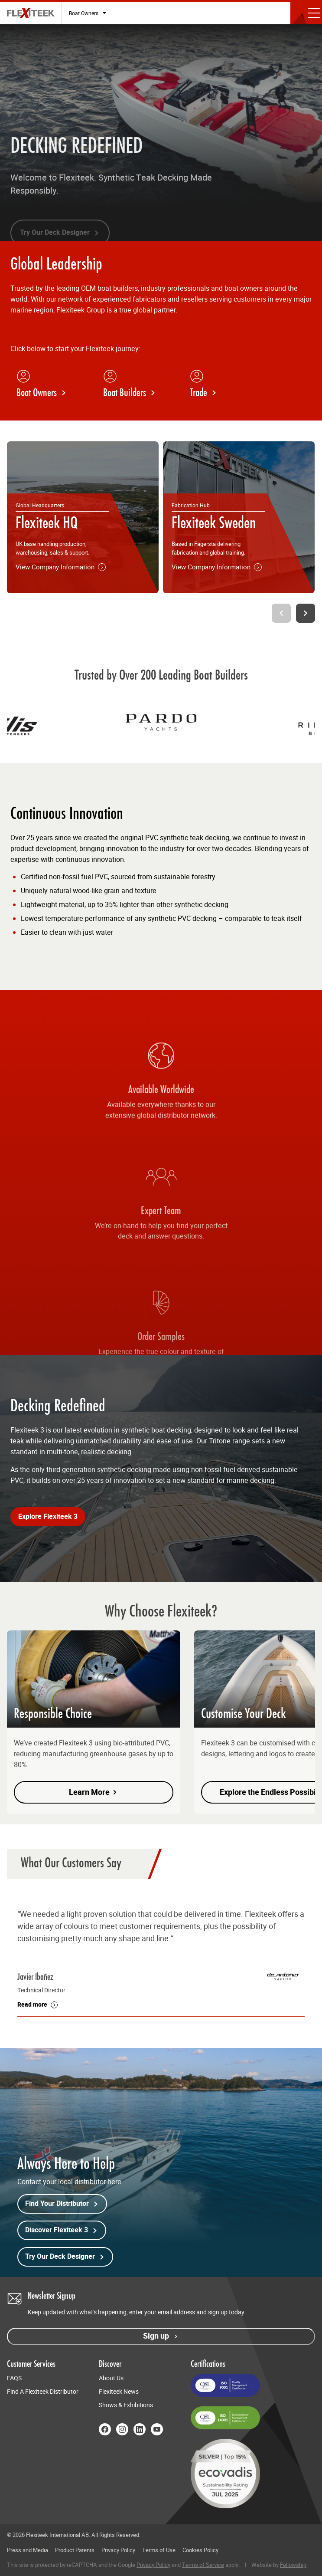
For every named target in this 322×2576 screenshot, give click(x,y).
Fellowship (293, 2565)
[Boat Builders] (137, 384)
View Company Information (61, 567)
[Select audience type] (88, 13)
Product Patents (74, 2550)
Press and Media (27, 2550)
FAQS (14, 2378)
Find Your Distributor (62, 2203)
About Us (111, 2378)
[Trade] (224, 384)
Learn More (93, 1792)
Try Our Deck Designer (65, 2256)
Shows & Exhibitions (126, 2405)
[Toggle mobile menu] (306, 13)
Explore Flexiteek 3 (48, 1516)
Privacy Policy (118, 2550)
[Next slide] (305, 613)
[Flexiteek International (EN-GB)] (31, 13)
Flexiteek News (119, 2391)
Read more (32, 2005)
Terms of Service (203, 2565)
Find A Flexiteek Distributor (42, 2391)
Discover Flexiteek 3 (61, 2230)
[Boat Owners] (50, 384)
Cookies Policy (200, 2550)
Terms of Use (159, 2550)
